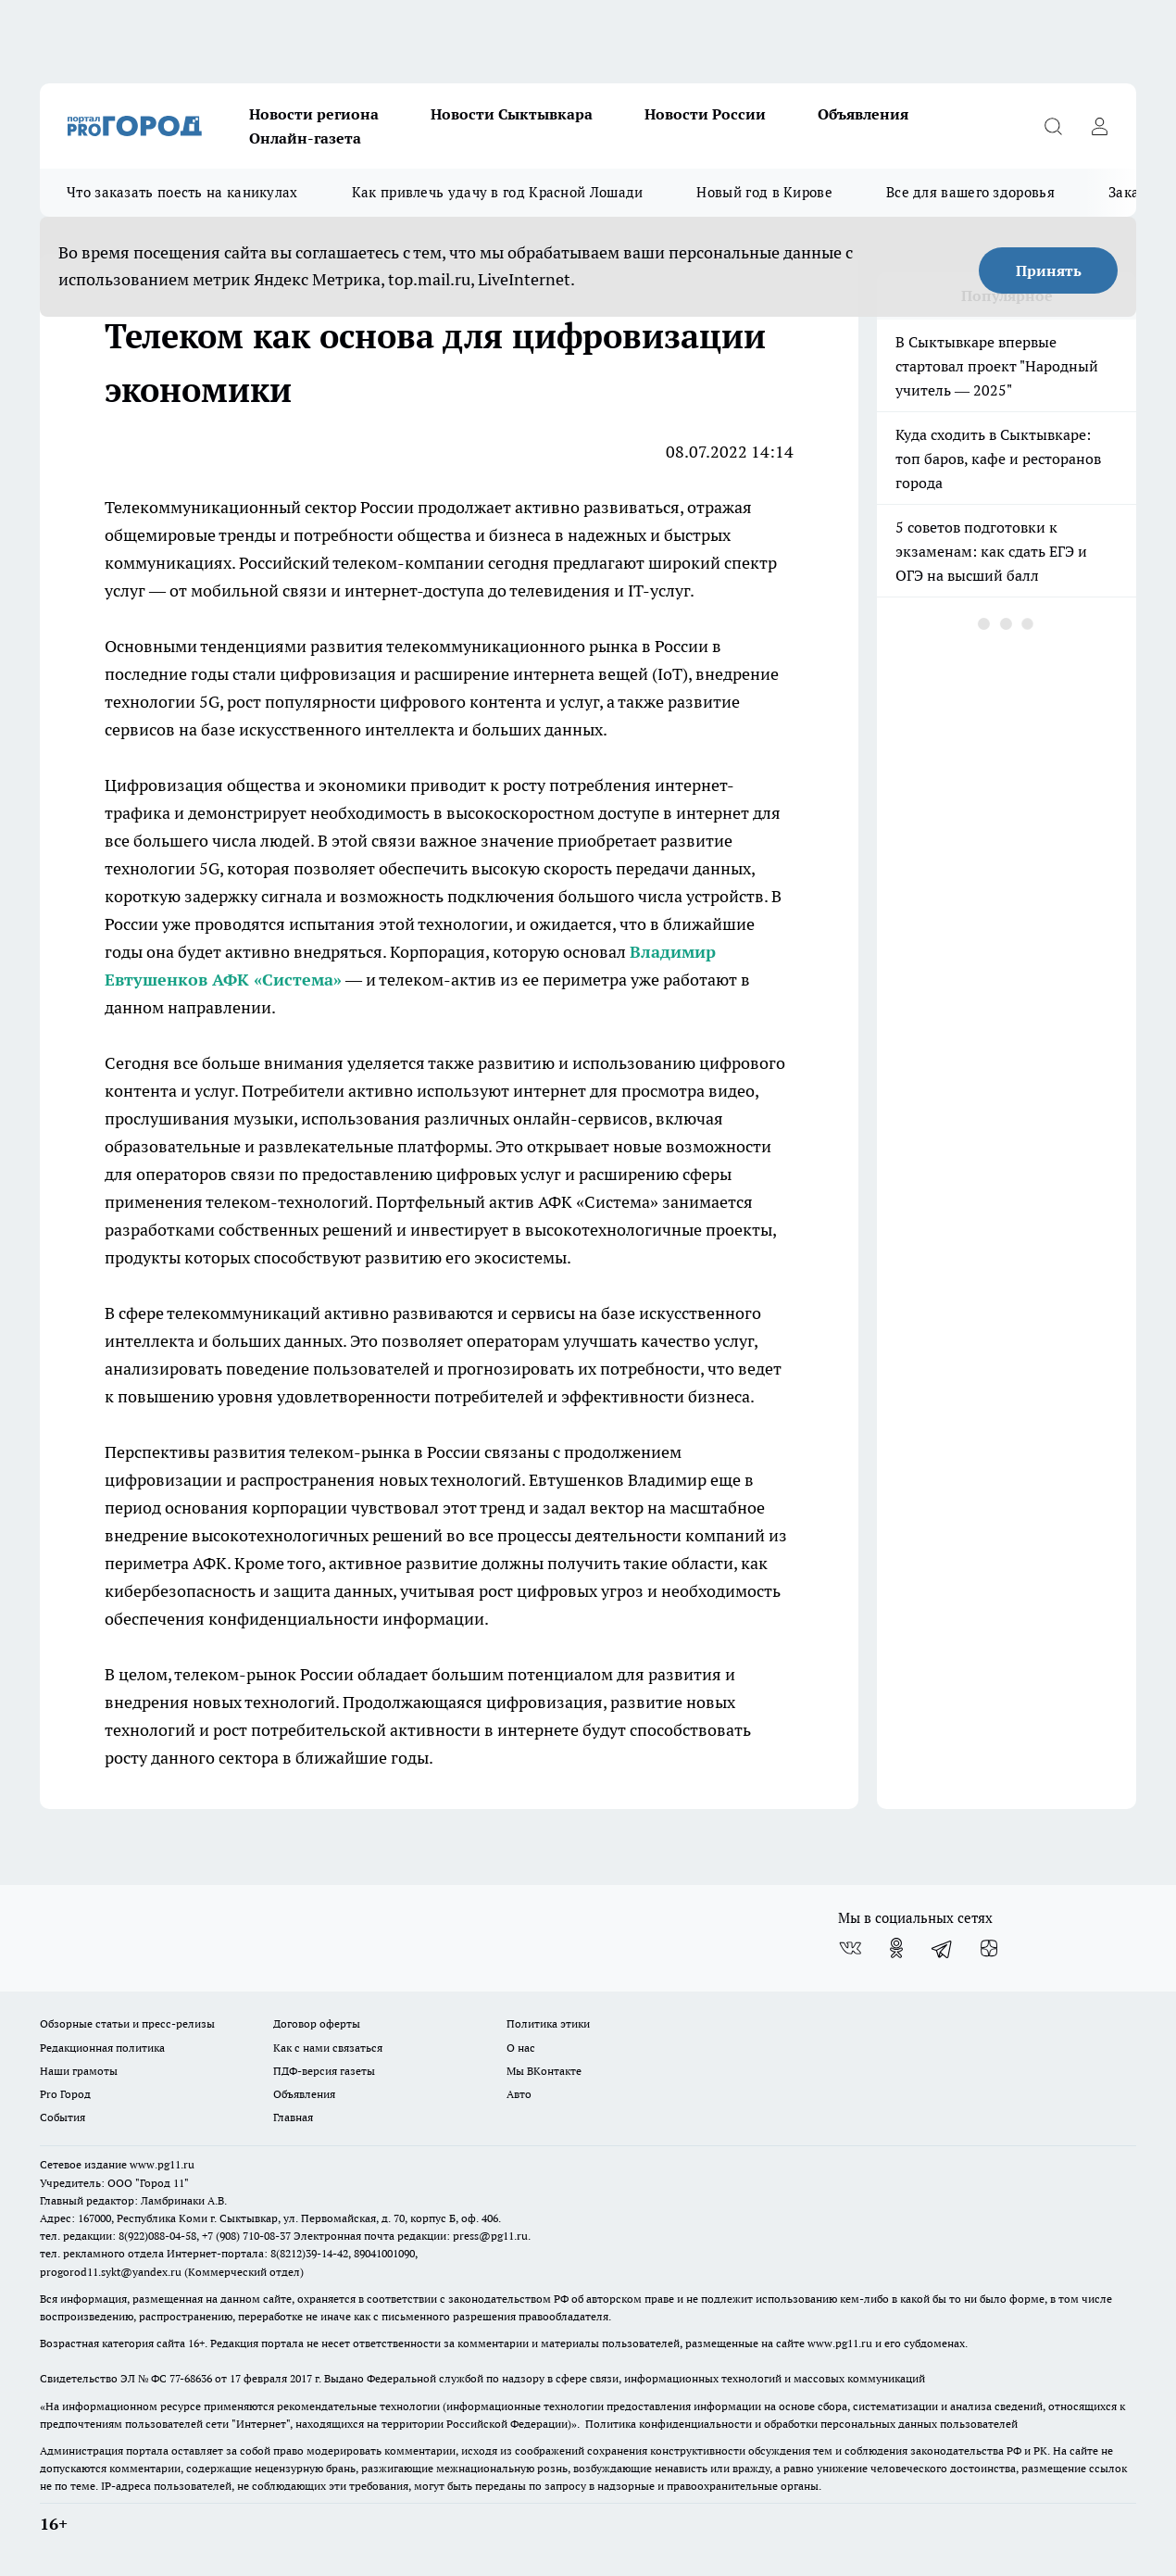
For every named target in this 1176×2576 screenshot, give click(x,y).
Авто (519, 2094)
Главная (293, 2117)
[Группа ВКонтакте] (850, 1948)
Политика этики (548, 2023)
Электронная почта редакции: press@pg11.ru (411, 2236)
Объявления (863, 114)
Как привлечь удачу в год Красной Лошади (498, 192)
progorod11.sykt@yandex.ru (110, 2272)
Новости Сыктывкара (512, 114)
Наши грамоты (79, 2071)
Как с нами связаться (327, 2048)
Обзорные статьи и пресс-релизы (127, 2023)
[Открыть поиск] (1052, 126)
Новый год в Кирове (764, 192)
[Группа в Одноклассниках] (896, 1948)
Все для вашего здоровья (970, 192)
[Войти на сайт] (1099, 126)
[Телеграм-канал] (943, 1948)
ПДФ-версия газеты (324, 2071)
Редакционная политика (102, 2048)
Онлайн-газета (305, 138)
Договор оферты (316, 2023)
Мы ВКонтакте (544, 2071)
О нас (521, 2048)
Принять (1049, 270)
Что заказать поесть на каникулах (182, 192)
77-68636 (190, 2378)
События (62, 2117)
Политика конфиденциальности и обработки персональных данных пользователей (801, 2424)
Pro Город (65, 2094)
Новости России (705, 114)
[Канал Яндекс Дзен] (989, 1948)
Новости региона (314, 114)
